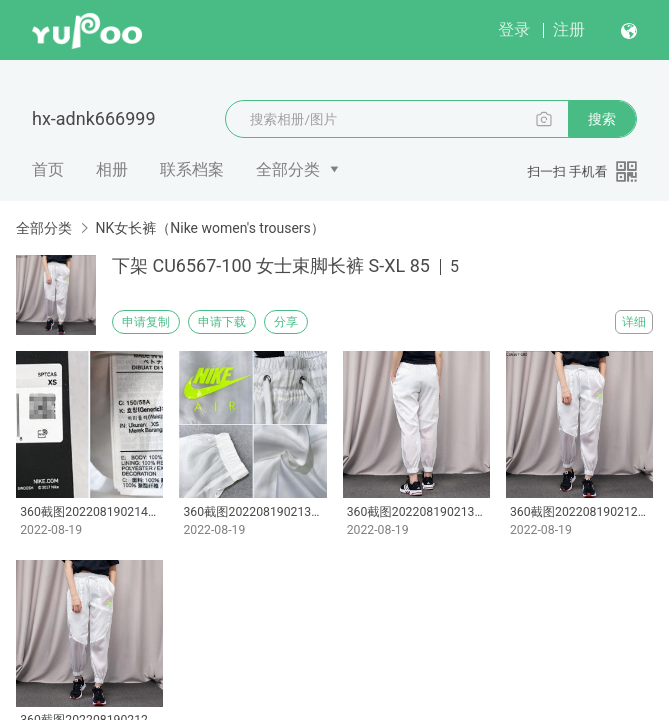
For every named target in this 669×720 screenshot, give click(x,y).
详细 (634, 322)
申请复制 (146, 322)
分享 (286, 322)
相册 (112, 169)
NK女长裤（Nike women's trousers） (209, 228)
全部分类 (288, 169)
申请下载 (222, 322)
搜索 (602, 119)
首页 (48, 169)
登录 (514, 29)
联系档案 (192, 169)
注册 (569, 29)
